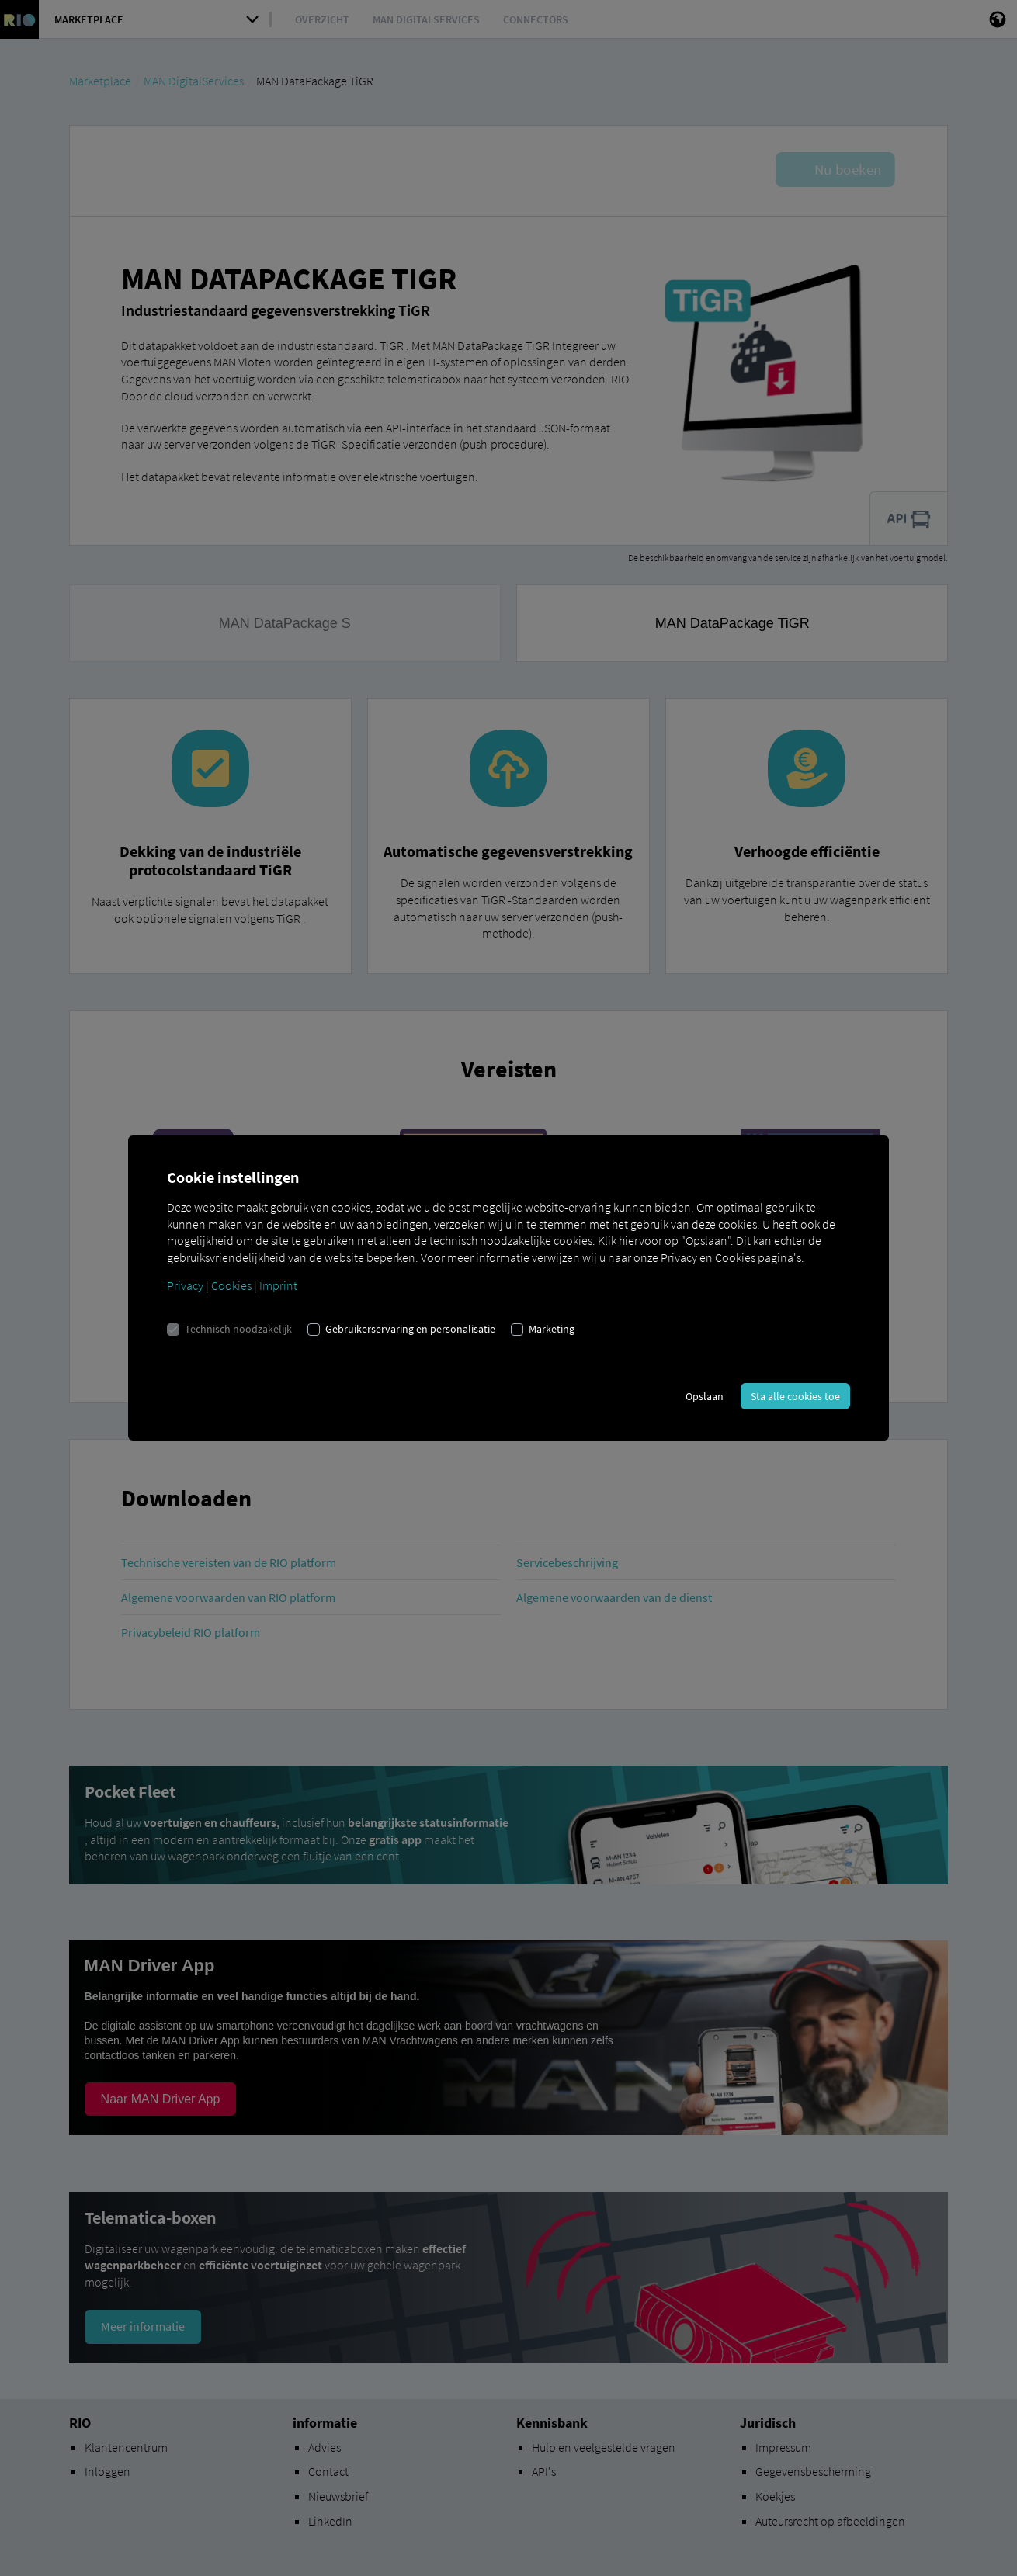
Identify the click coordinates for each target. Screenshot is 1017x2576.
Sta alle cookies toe (795, 1396)
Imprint (278, 1285)
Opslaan (705, 1396)
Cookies (231, 1285)
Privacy (185, 1285)
